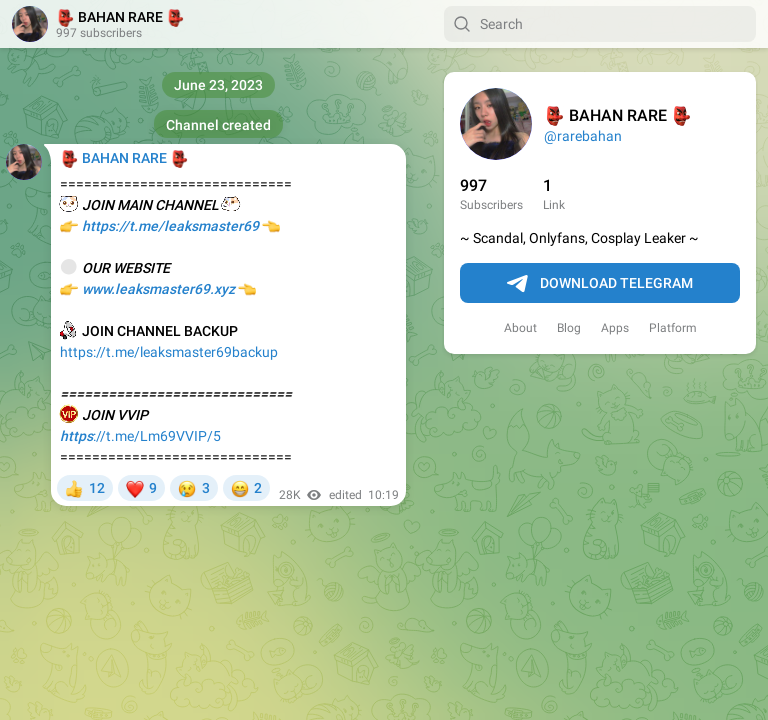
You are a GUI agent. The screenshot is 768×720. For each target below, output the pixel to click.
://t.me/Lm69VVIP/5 (140, 436)
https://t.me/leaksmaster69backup (169, 352)
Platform (673, 328)
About (520, 328)
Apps (615, 328)
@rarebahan (583, 136)
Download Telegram (600, 284)
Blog (569, 328)
